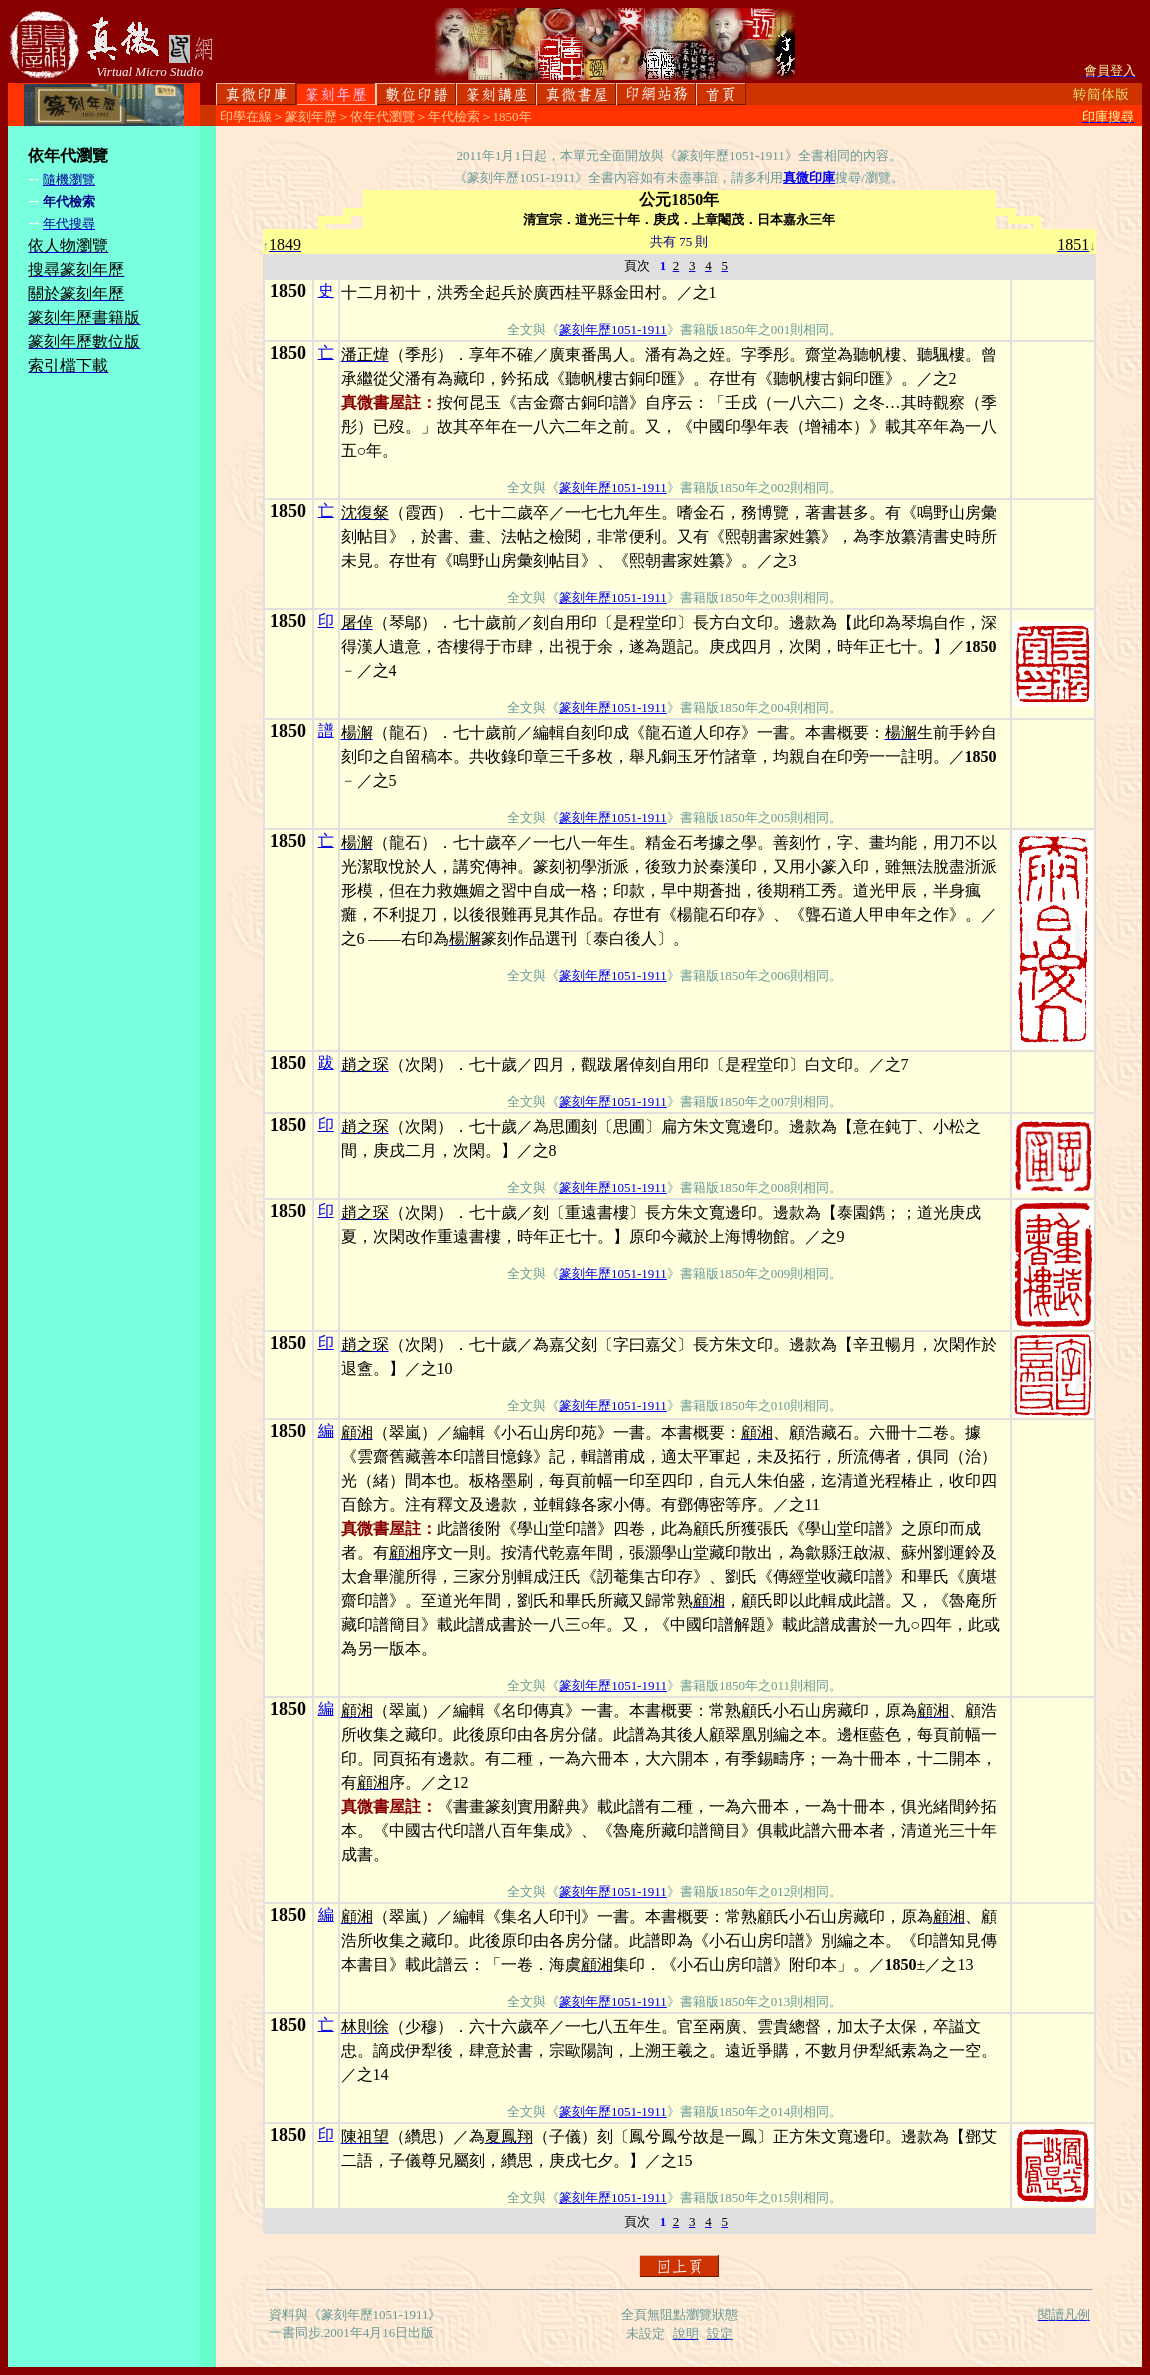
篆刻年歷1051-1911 (613, 329)
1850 (288, 291)
